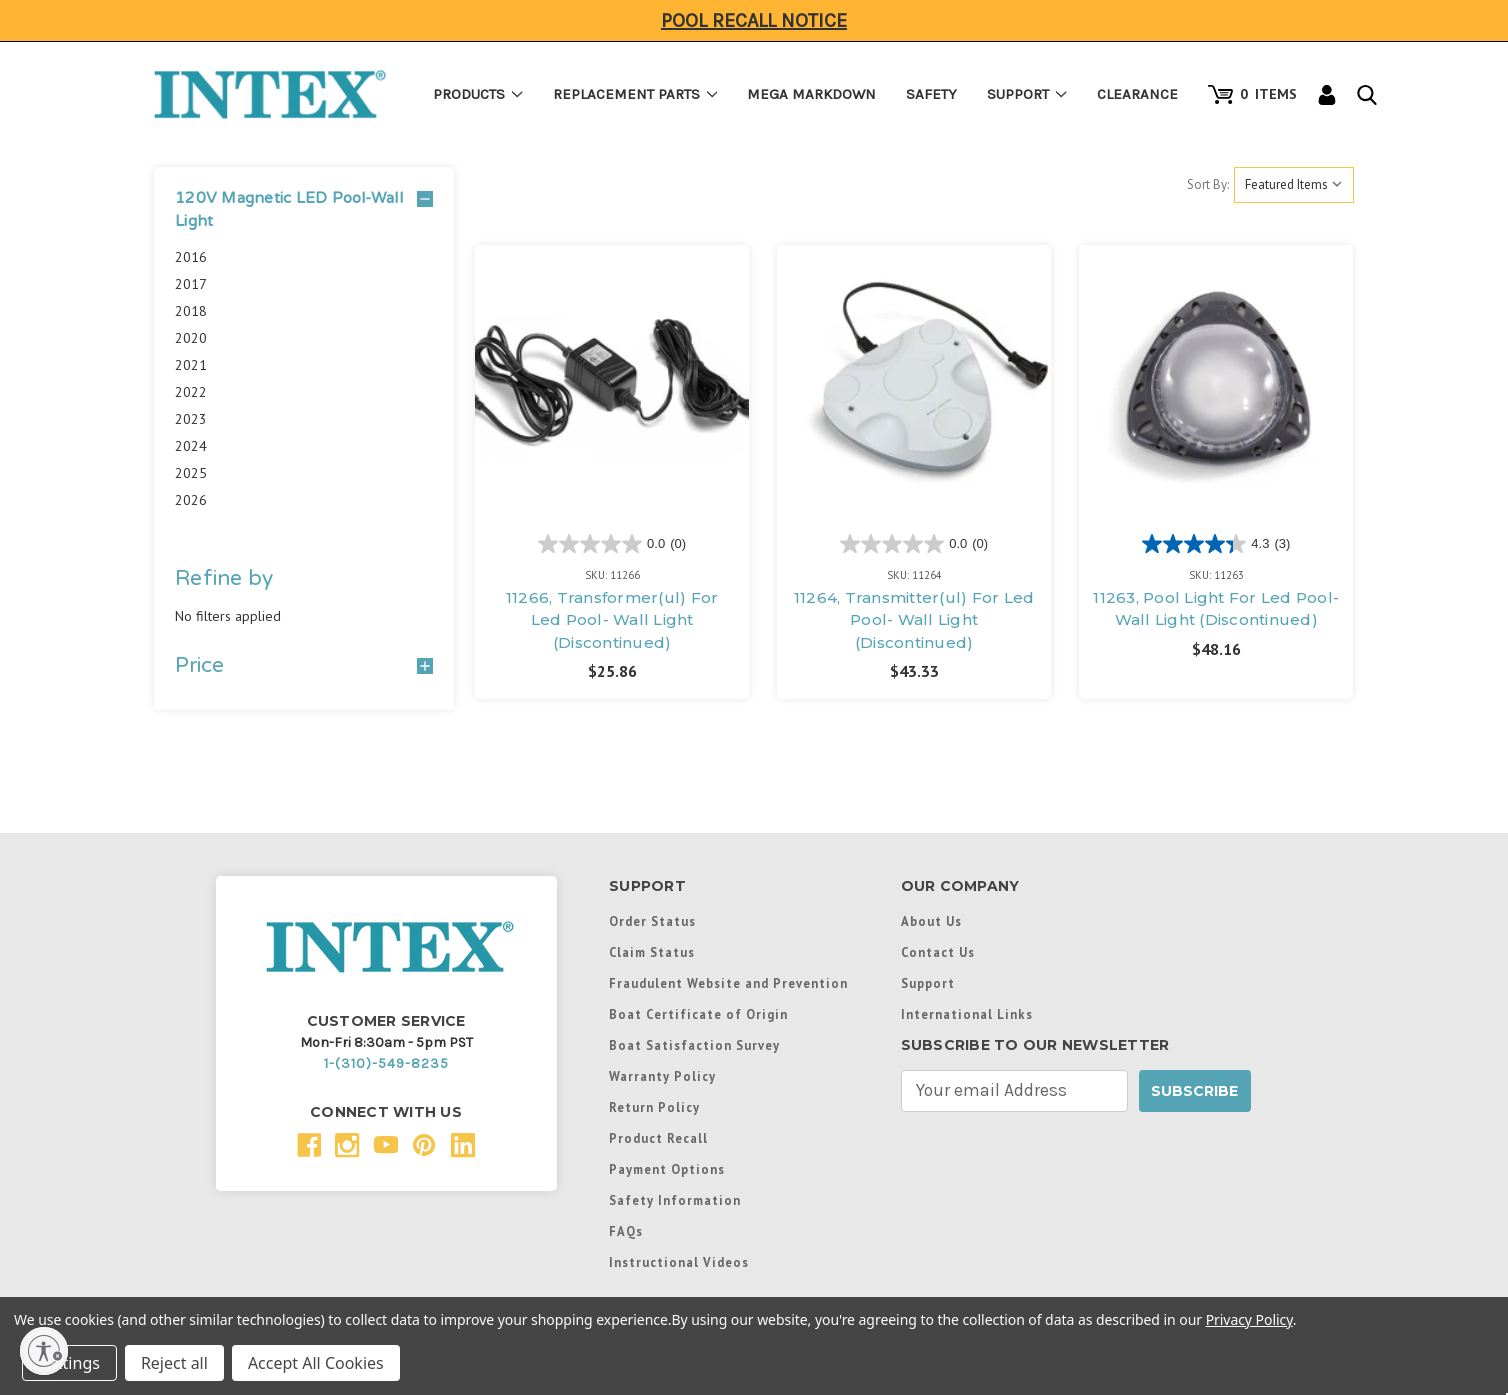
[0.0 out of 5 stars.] (612, 543)
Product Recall (658, 1138)
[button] (304, 210)
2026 (191, 500)
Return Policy (654, 1107)
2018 (191, 311)
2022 (191, 392)
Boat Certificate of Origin (698, 1014)
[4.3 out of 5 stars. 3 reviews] (1216, 543)
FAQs (626, 1231)
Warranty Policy (662, 1076)
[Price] (304, 666)
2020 (191, 338)
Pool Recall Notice (754, 20)
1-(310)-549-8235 (386, 1063)
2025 (191, 473)
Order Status (652, 921)
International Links (967, 1014)
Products (478, 94)
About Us (931, 921)
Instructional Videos (679, 1262)
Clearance (1137, 94)
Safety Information (675, 1200)
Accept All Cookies (316, 1363)
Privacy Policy (1249, 1319)
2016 (191, 257)
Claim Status (652, 952)
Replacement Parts (635, 94)
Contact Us (938, 952)
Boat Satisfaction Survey (694, 1045)
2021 (191, 365)
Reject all (174, 1363)
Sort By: (1208, 184)
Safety (931, 94)
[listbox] (1294, 185)
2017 (191, 284)
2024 (191, 446)
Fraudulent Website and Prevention (728, 983)
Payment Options (667, 1169)
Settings (69, 1363)
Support (1027, 94)
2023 (191, 419)
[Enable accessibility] (44, 1351)
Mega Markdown (811, 94)
